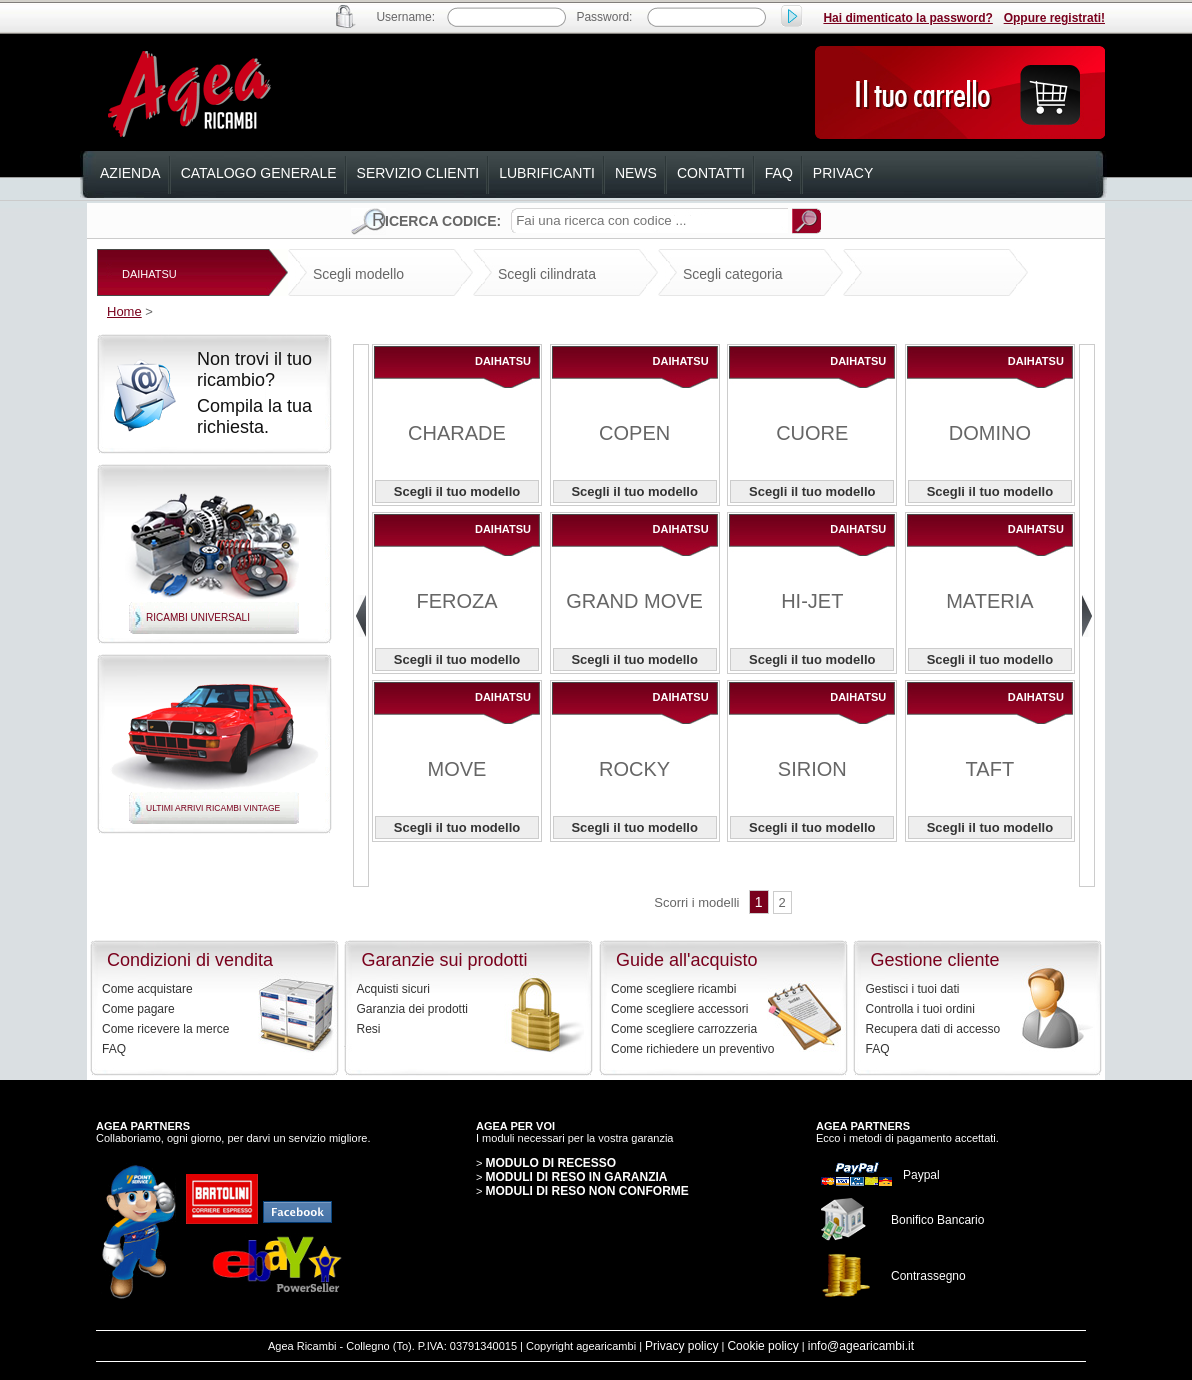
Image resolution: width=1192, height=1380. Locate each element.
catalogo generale (259, 173)
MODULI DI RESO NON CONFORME (586, 1191)
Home (124, 311)
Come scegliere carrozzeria (684, 1029)
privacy (843, 173)
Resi (369, 1029)
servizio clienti (418, 173)
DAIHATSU (149, 274)
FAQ (114, 1049)
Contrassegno (928, 1276)
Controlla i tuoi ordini (920, 1009)
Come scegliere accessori (679, 1009)
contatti (711, 173)
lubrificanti (547, 173)
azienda (130, 173)
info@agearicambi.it (861, 1346)
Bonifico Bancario (937, 1220)
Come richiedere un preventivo (692, 1049)
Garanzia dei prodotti (412, 1009)
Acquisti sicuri (393, 989)
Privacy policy (681, 1346)
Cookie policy (762, 1346)
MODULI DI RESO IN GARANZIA (576, 1177)
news (636, 173)
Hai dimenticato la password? (907, 18)
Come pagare (138, 1009)
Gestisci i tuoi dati (913, 989)
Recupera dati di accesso (933, 1029)
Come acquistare (147, 989)
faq (779, 173)
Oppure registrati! (1054, 18)
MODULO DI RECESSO (550, 1163)
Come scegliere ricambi (673, 989)
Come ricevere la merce (165, 1029)
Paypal (921, 1175)
